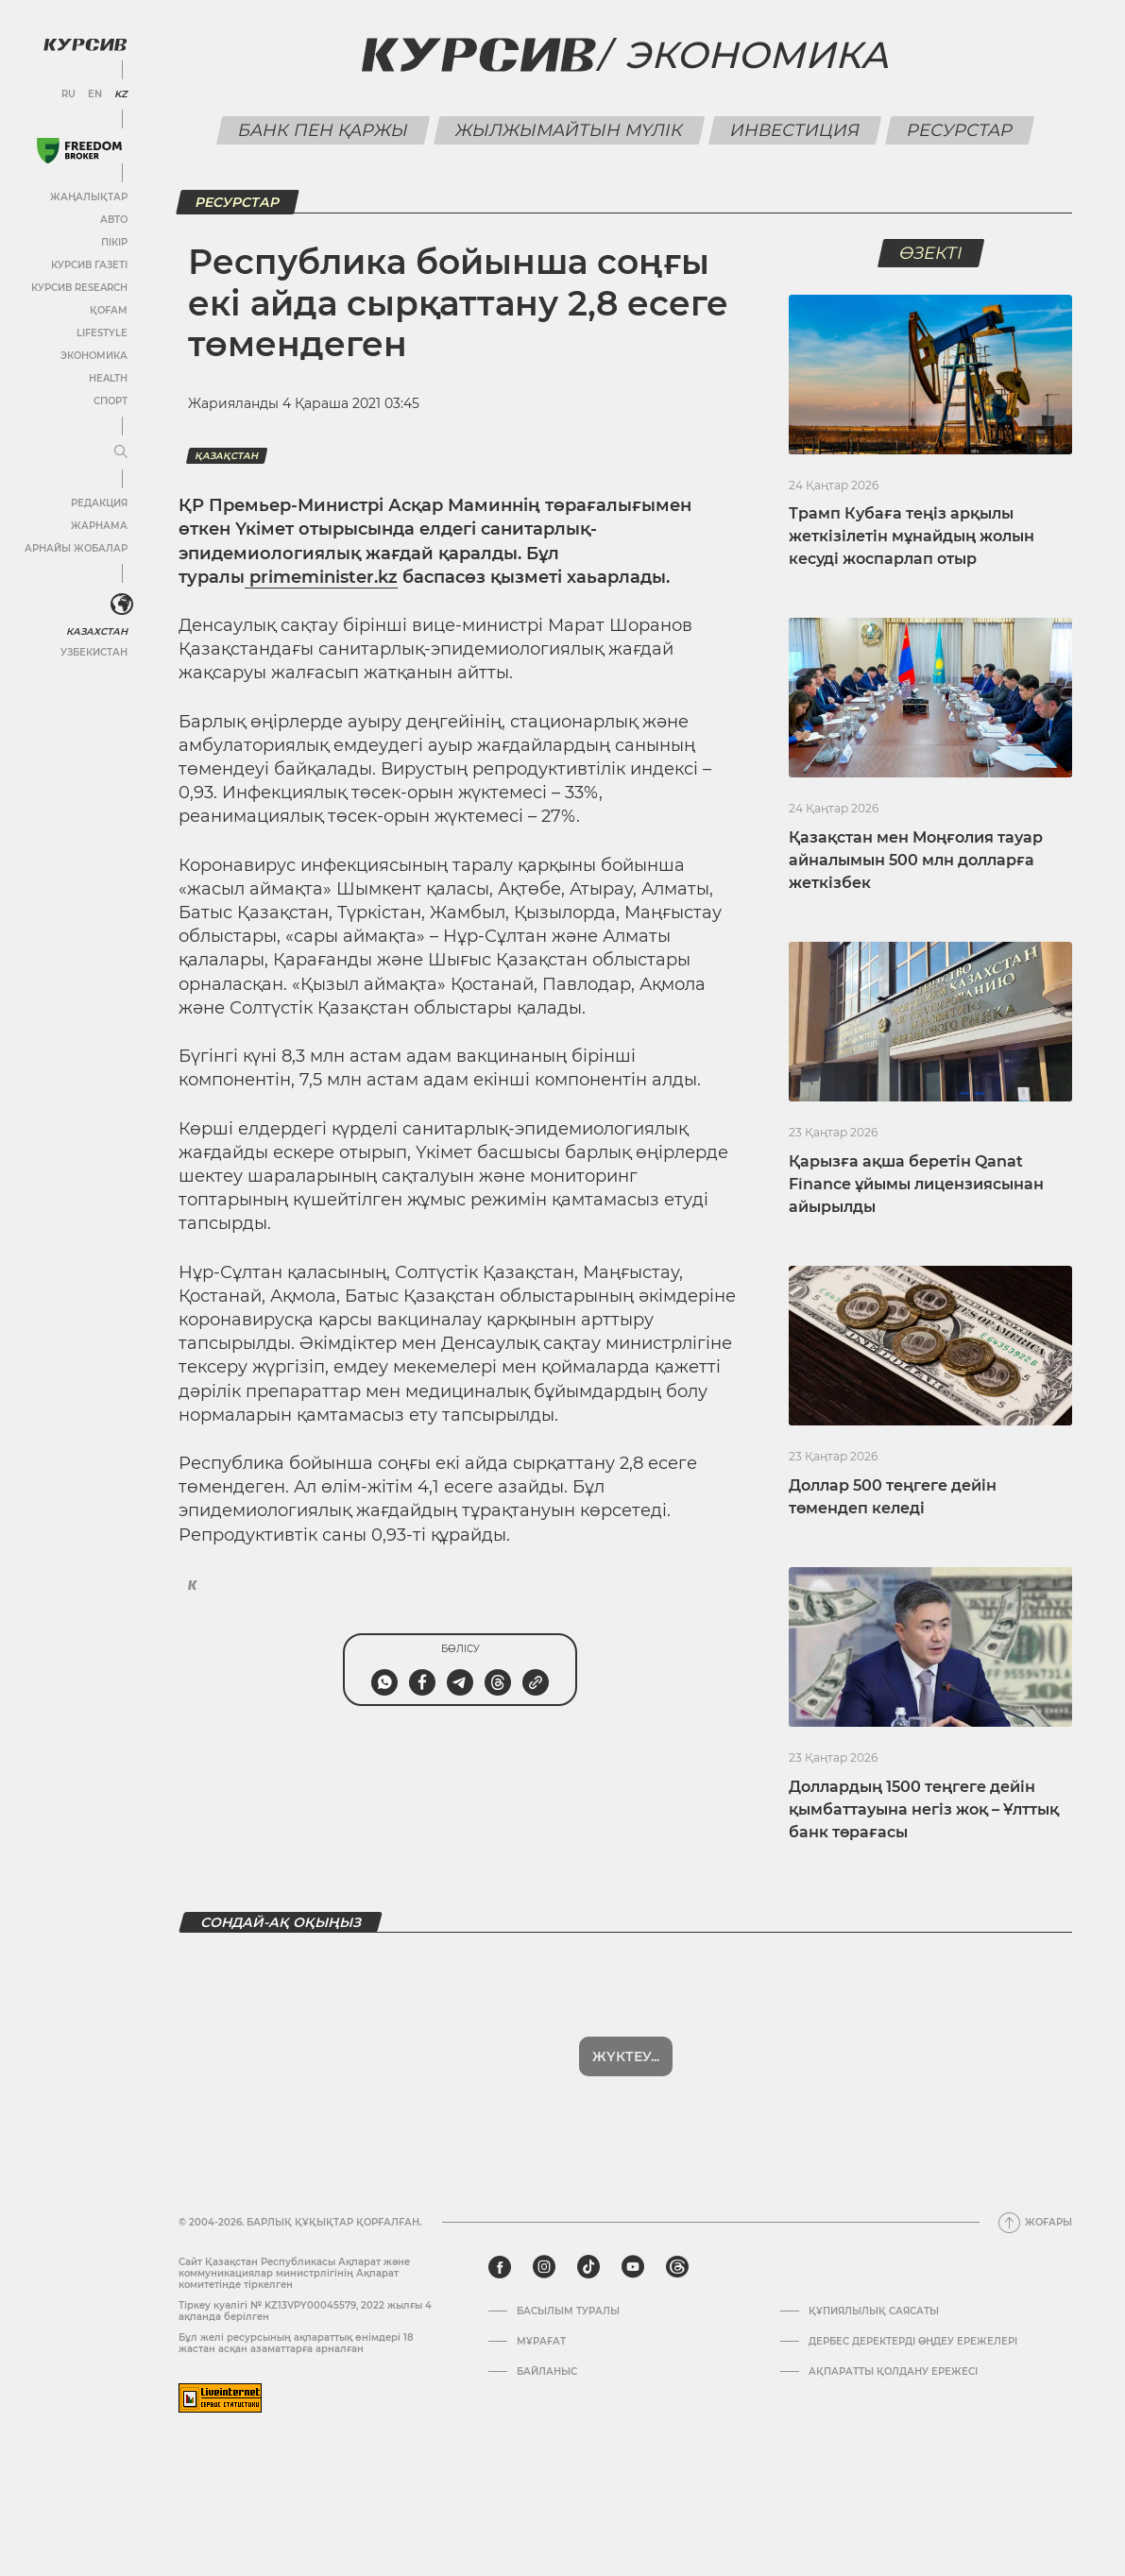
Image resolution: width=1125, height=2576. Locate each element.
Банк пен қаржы (323, 130)
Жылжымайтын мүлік (569, 130)
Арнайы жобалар (76, 548)
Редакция (99, 503)
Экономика (94, 356)
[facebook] (499, 2267)
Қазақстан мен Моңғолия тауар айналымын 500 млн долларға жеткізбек (916, 860)
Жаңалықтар (89, 197)
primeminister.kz (321, 577)
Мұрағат (541, 2341)
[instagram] (544, 2267)
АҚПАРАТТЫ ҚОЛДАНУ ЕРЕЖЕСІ (893, 2372)
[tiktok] (588, 2267)
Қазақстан (227, 456)
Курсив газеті (89, 265)
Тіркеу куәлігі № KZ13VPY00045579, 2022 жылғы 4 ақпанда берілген (305, 2311)
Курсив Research (79, 287)
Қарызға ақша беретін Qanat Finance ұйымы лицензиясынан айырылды (916, 1184)
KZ (121, 94)
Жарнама (99, 526)
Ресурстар (960, 130)
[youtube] (633, 2267)
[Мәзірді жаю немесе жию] (121, 452)
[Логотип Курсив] (85, 44)
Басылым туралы (568, 2311)
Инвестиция (795, 130)
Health (108, 378)
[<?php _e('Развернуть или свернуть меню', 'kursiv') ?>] (122, 604)
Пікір (114, 242)
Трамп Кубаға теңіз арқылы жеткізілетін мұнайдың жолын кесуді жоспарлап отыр (911, 536)
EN (95, 94)
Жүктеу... (625, 2056)
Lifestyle (102, 333)
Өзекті (930, 253)
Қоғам (109, 310)
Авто (114, 219)
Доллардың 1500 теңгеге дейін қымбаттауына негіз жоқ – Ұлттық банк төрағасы (924, 1809)
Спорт (111, 401)
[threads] (677, 2267)
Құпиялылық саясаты (874, 2311)
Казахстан (97, 631)
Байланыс (547, 2372)
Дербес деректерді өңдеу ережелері (913, 2341)
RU (68, 94)
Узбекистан (94, 652)
